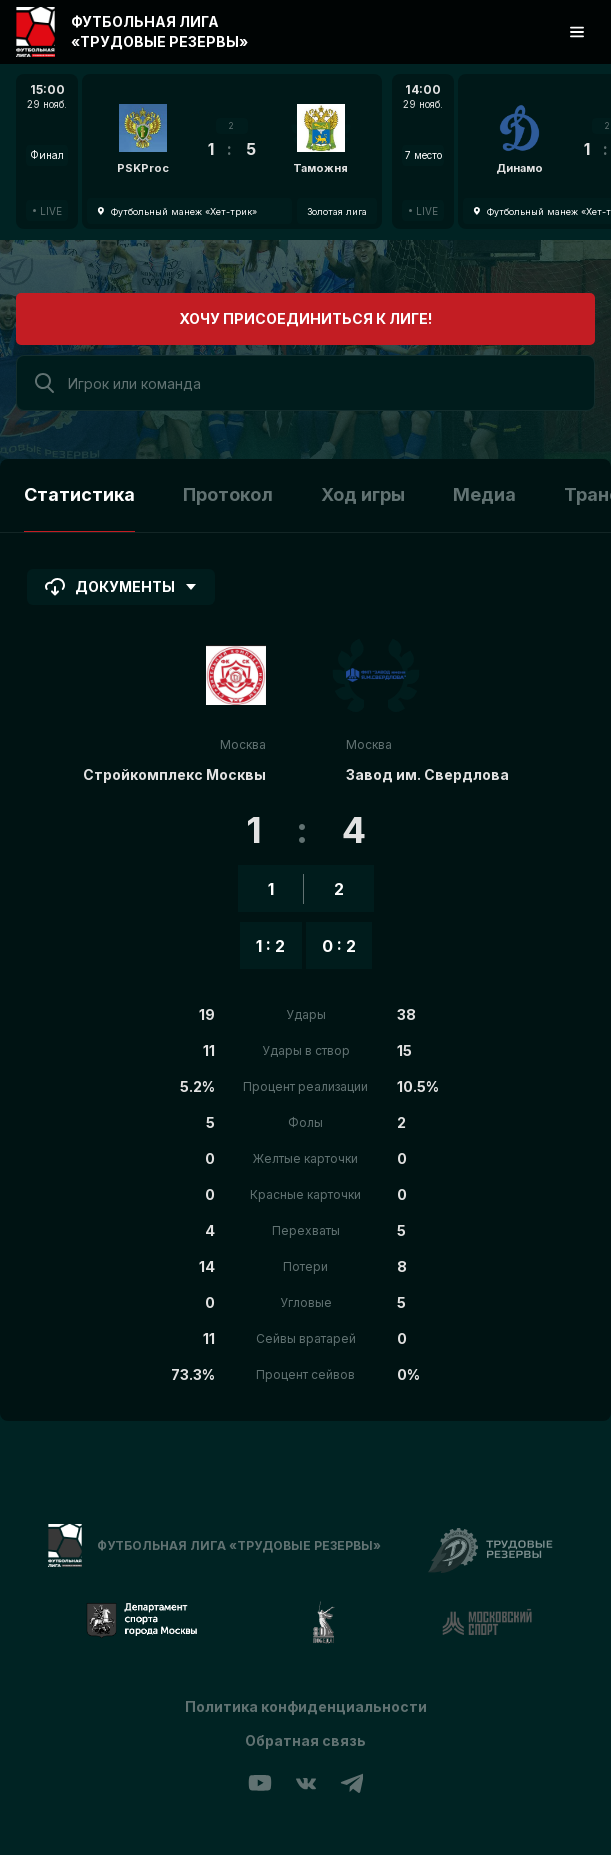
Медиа (484, 494)
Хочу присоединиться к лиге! (305, 318)
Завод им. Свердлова (427, 774)
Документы (121, 587)
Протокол (228, 494)
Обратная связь (305, 1740)
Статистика (79, 494)
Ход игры (363, 494)
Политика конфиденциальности (306, 1706)
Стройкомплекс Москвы (174, 774)
